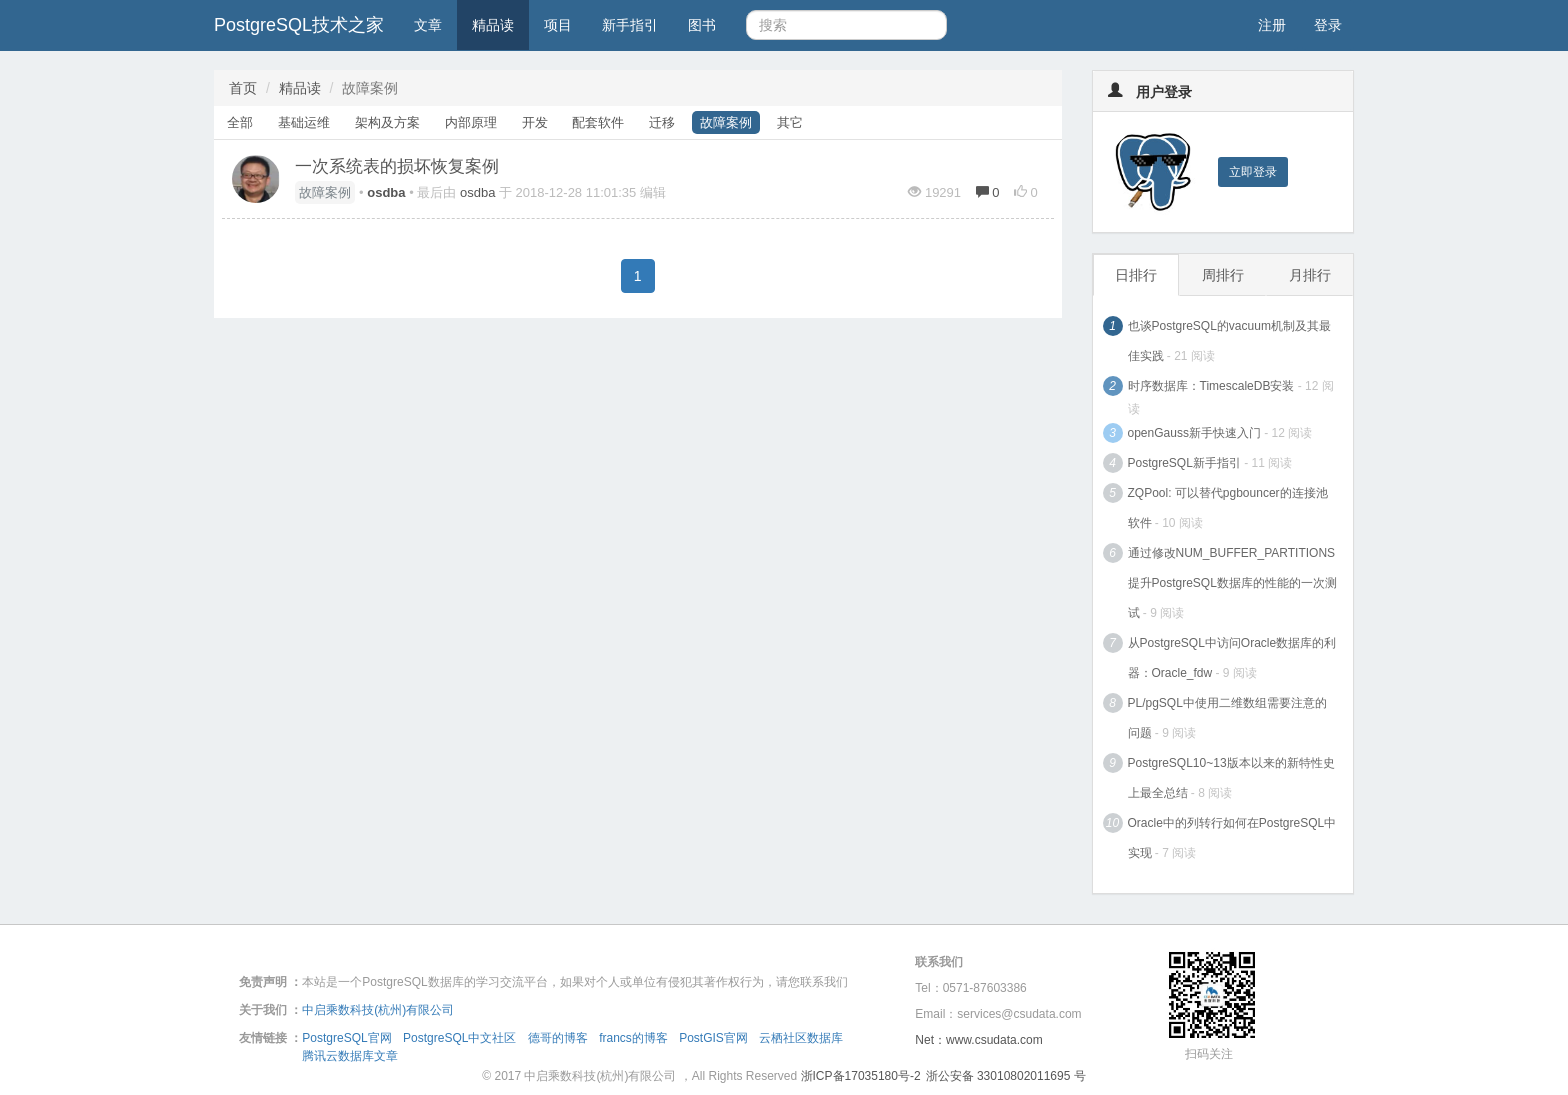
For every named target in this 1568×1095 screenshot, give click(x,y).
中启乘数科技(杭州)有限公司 (378, 1010)
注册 (1272, 25)
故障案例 (726, 122)
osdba (477, 192)
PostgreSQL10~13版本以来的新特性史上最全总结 (1231, 778)
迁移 (662, 122)
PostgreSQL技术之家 (299, 25)
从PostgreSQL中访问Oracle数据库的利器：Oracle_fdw (1232, 658)
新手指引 (630, 25)
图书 (702, 25)
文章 (428, 25)
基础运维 (304, 122)
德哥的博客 (558, 1038)
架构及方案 (387, 122)
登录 (1328, 25)
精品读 (493, 25)
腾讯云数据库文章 (350, 1056)
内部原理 (471, 122)
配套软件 (598, 122)
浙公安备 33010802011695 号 (1006, 1076)
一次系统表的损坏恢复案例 (397, 166)
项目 (558, 25)
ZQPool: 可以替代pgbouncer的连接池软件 (1228, 508)
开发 (535, 122)
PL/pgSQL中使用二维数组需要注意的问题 (1227, 718)
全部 (240, 122)
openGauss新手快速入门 (1194, 433)
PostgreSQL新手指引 (1184, 463)
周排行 (1223, 275)
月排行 (1310, 275)
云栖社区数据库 (801, 1038)
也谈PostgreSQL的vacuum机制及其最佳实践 (1229, 341)
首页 (243, 88)
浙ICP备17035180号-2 (861, 1076)
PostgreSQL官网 (346, 1038)
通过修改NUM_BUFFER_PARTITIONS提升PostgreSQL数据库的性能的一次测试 (1232, 583)
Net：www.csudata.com (978, 1040)
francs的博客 (633, 1038)
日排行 (1136, 275)
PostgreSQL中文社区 (459, 1038)
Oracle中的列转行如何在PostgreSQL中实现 (1232, 838)
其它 (790, 122)
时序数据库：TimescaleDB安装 (1211, 386)
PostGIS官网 (713, 1038)
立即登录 (1253, 172)
